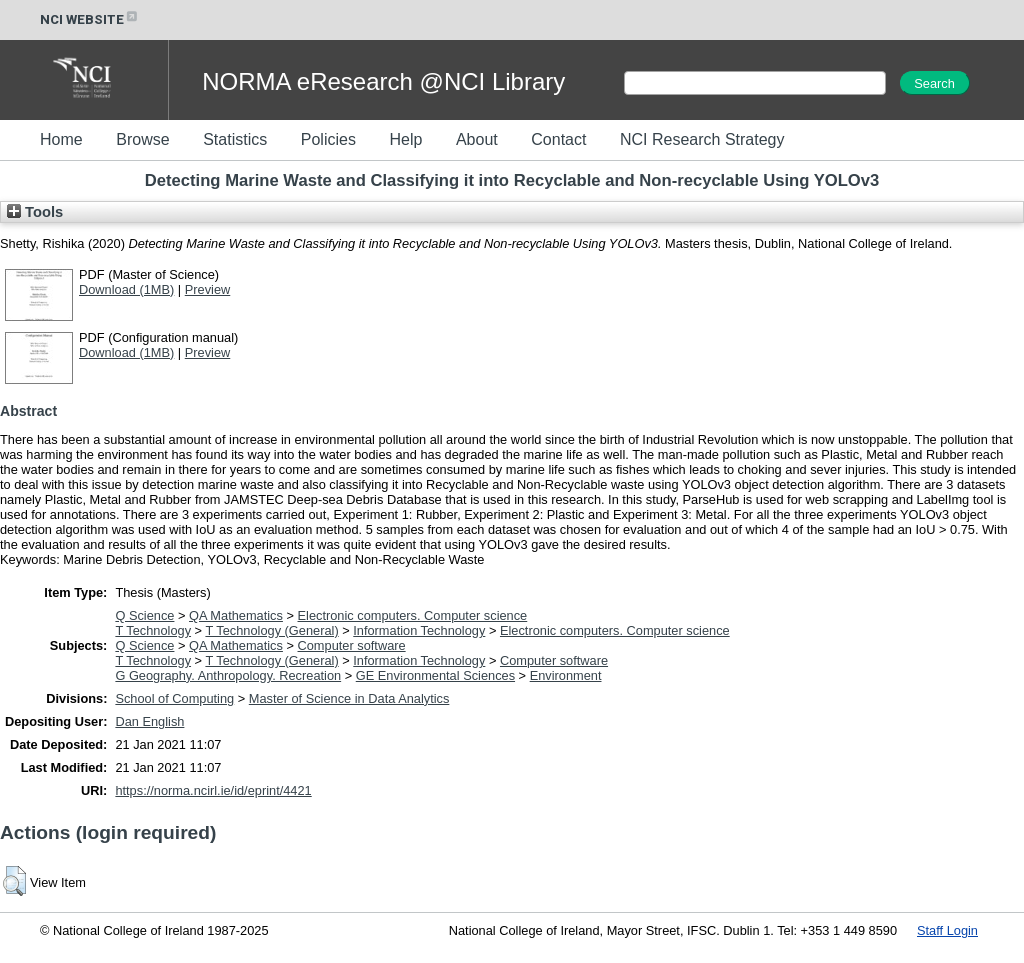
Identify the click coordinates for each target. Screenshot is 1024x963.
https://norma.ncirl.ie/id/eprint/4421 (213, 790)
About (477, 139)
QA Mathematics (236, 615)
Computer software (352, 645)
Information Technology (419, 630)
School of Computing (174, 698)
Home (61, 139)
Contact (558, 139)
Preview (208, 289)
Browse (142, 139)
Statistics (235, 139)
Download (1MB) (126, 289)
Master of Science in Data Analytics (349, 698)
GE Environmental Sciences (435, 675)
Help (405, 139)
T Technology (153, 630)
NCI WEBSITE (90, 19)
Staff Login (947, 930)
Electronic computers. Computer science (413, 615)
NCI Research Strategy (702, 139)
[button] (14, 881)
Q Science (144, 615)
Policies (328, 139)
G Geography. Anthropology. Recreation (228, 675)
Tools (35, 212)
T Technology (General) (271, 630)
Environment (566, 675)
